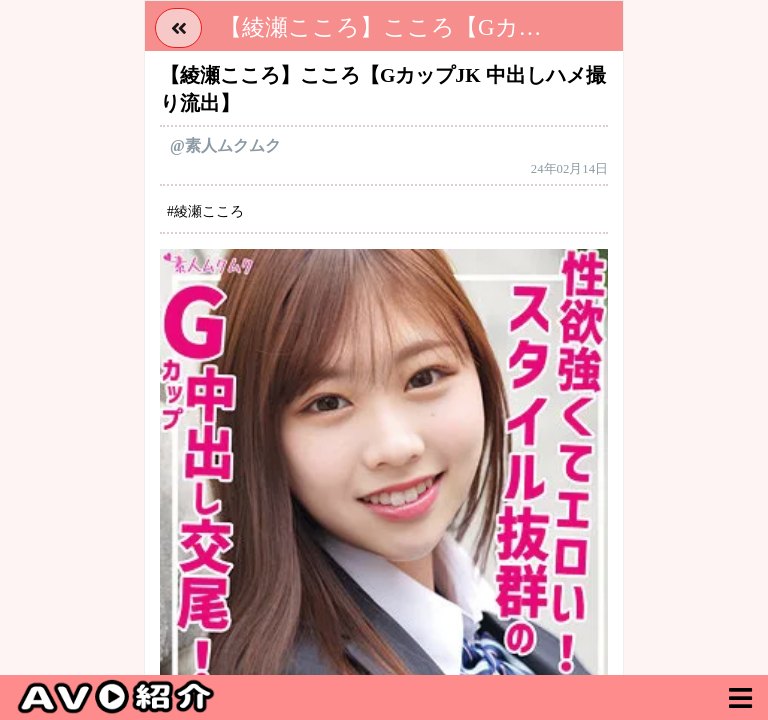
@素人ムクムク (225, 145)
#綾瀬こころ (205, 211)
